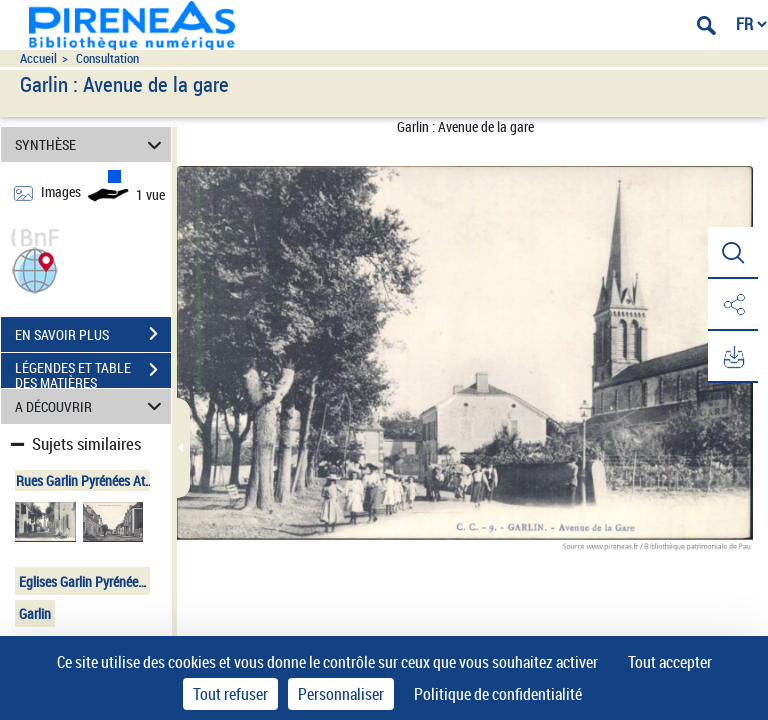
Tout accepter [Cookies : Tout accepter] (670, 662)
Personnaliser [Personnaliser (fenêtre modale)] (341, 694)
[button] (35, 268)
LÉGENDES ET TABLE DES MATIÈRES (93, 372)
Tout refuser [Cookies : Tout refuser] (230, 694)
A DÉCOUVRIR (91, 406)
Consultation (107, 58)
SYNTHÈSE (91, 144)
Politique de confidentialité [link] (498, 694)
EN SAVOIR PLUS (93, 334)
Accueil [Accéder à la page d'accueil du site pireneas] (38, 58)
